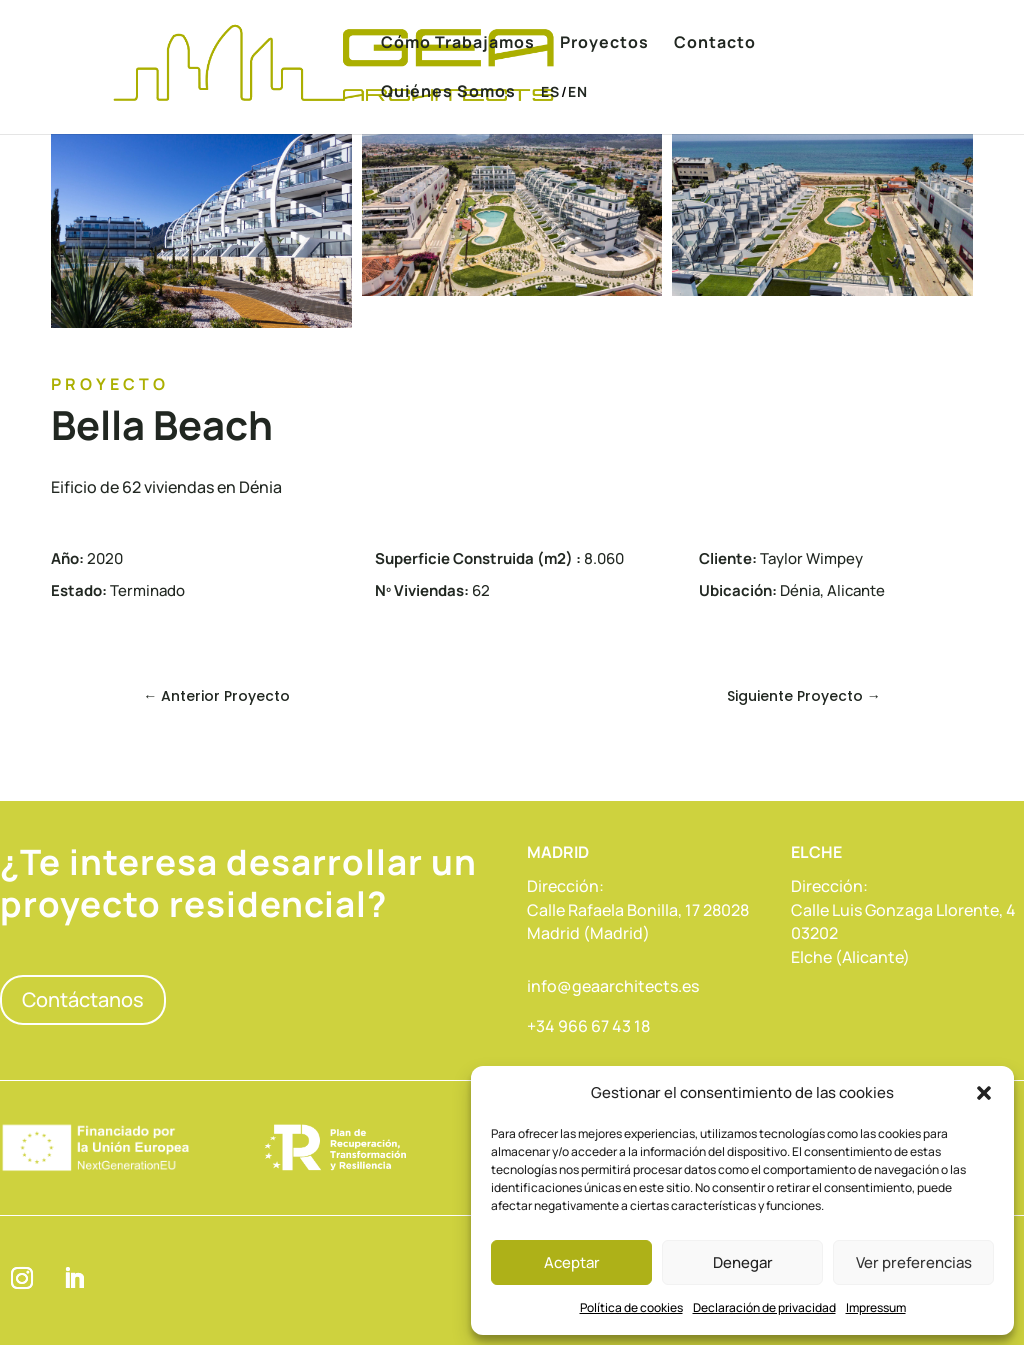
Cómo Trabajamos (458, 44)
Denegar (743, 1262)
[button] (984, 1093)
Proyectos (604, 44)
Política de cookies (631, 1307)
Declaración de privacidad (764, 1307)
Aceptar (572, 1262)
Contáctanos (83, 999)
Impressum (876, 1307)
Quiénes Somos (448, 93)
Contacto (715, 44)
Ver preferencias (914, 1262)
